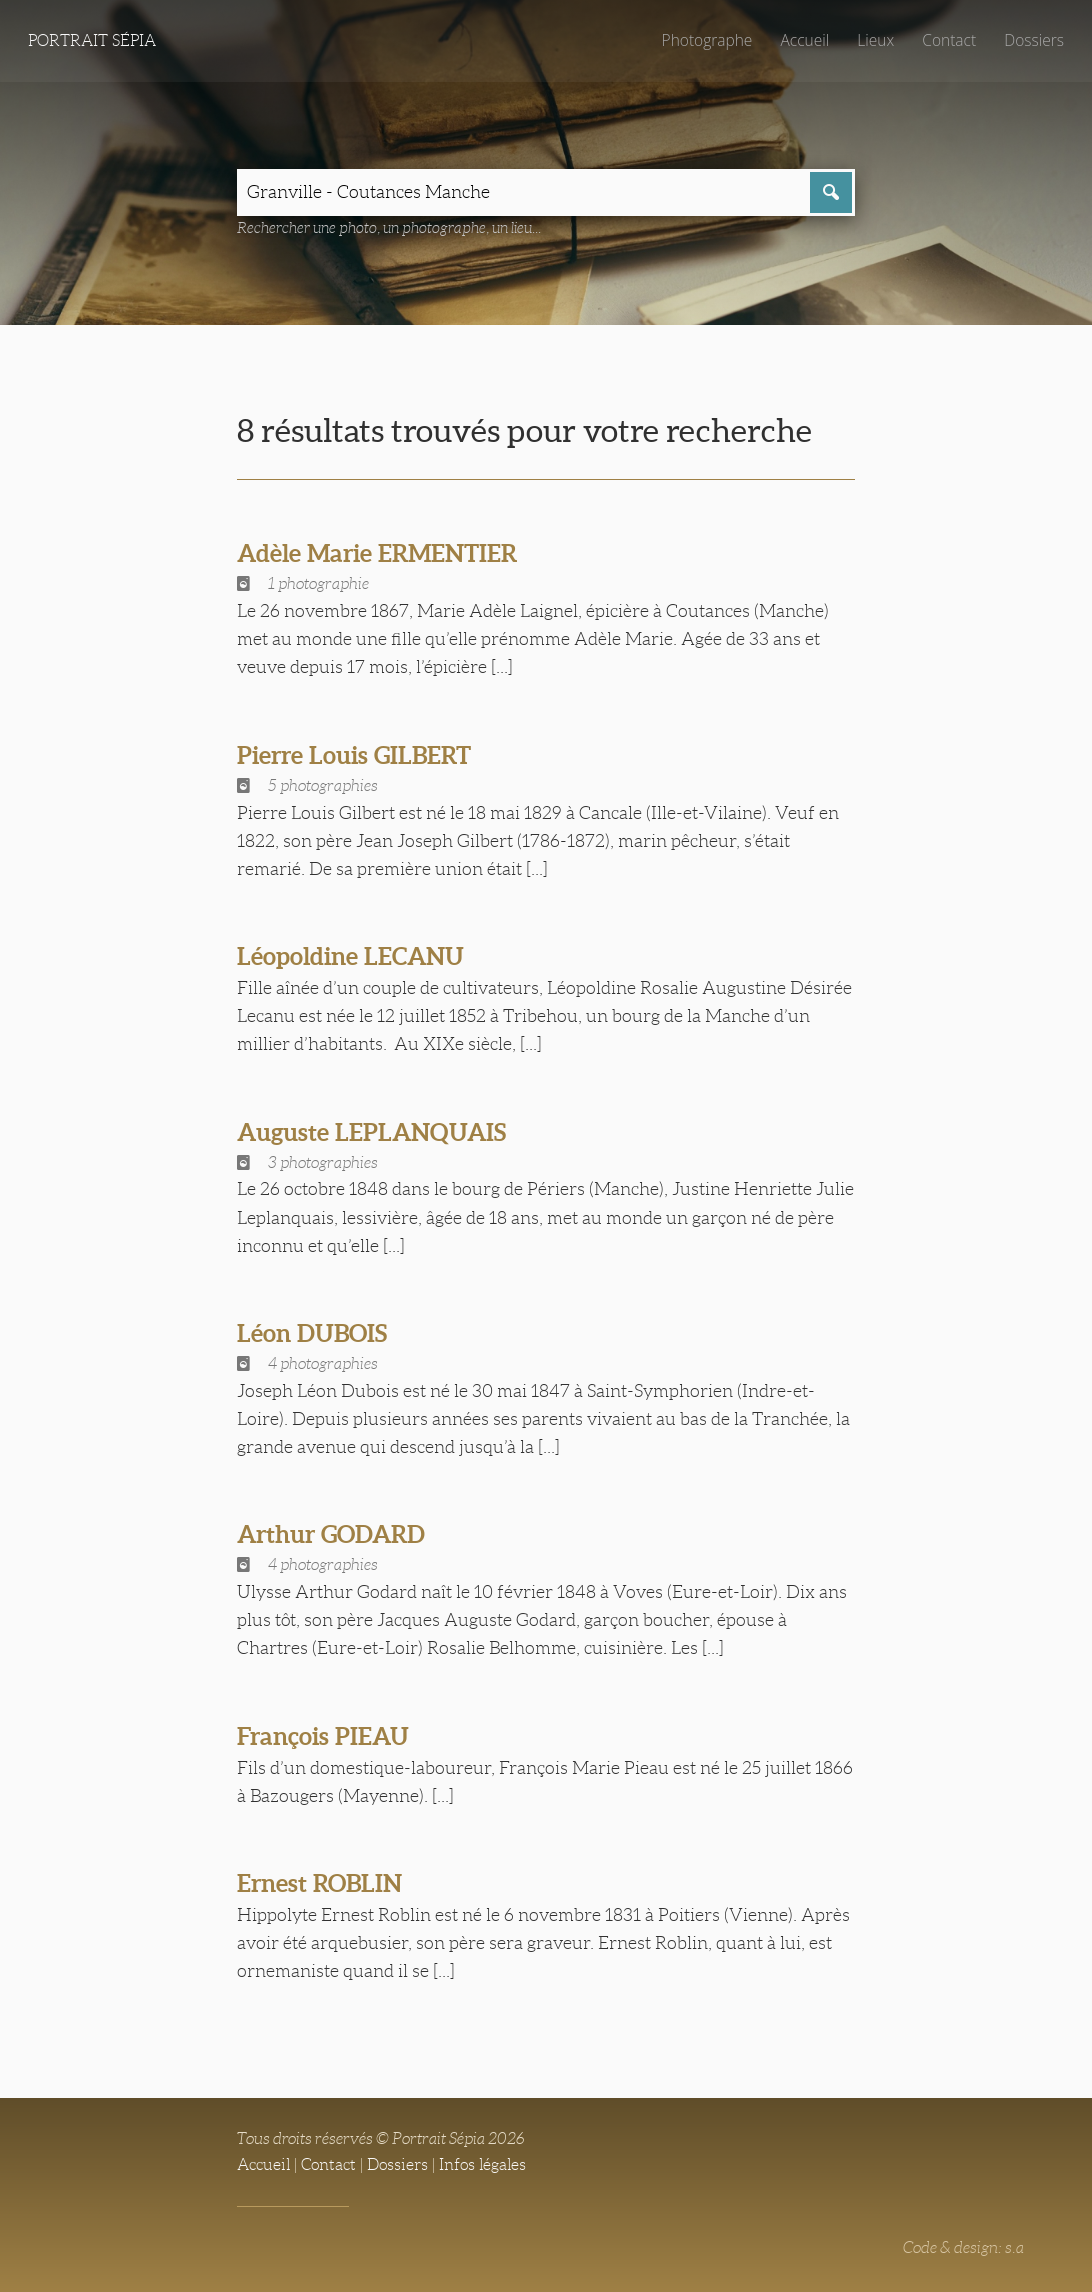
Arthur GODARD (336, 1535)
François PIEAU (326, 1737)
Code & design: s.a (963, 2248)
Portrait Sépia (92, 40)
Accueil (802, 40)
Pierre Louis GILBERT (358, 756)
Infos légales (482, 2165)
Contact (947, 40)
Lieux (873, 40)
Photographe (703, 40)
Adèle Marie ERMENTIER (382, 554)
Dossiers (1033, 40)
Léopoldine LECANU (354, 957)
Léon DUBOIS (315, 1334)
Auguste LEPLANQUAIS (376, 1133)
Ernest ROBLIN (322, 1884)
